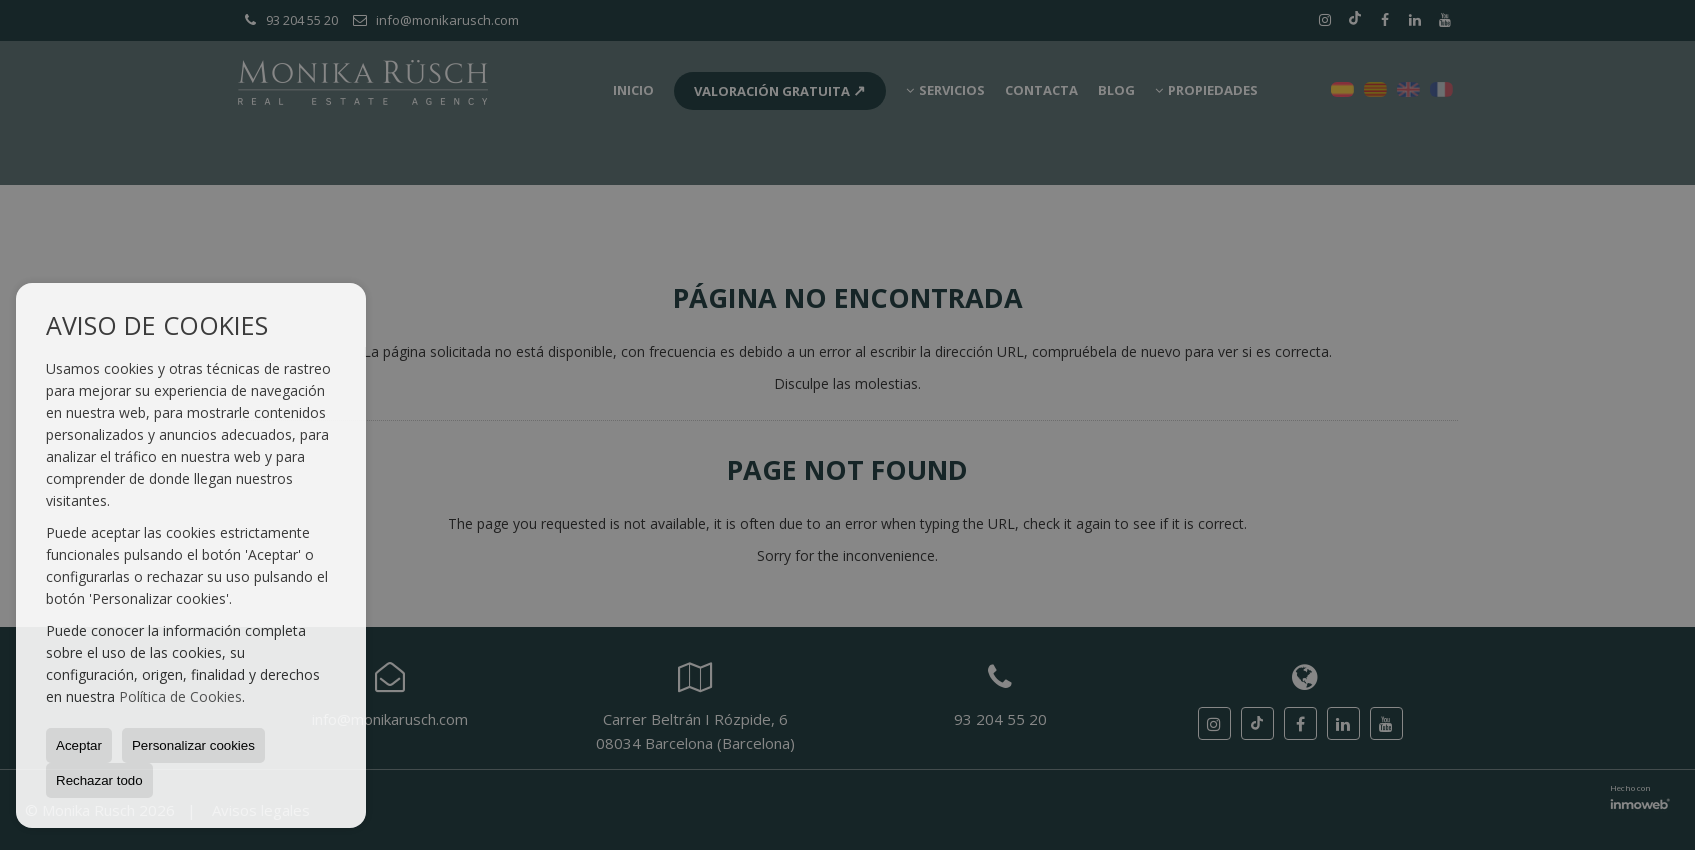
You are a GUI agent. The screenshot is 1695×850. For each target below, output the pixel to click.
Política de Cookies (180, 696)
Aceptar (79, 745)
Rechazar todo (99, 780)
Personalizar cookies (193, 745)
